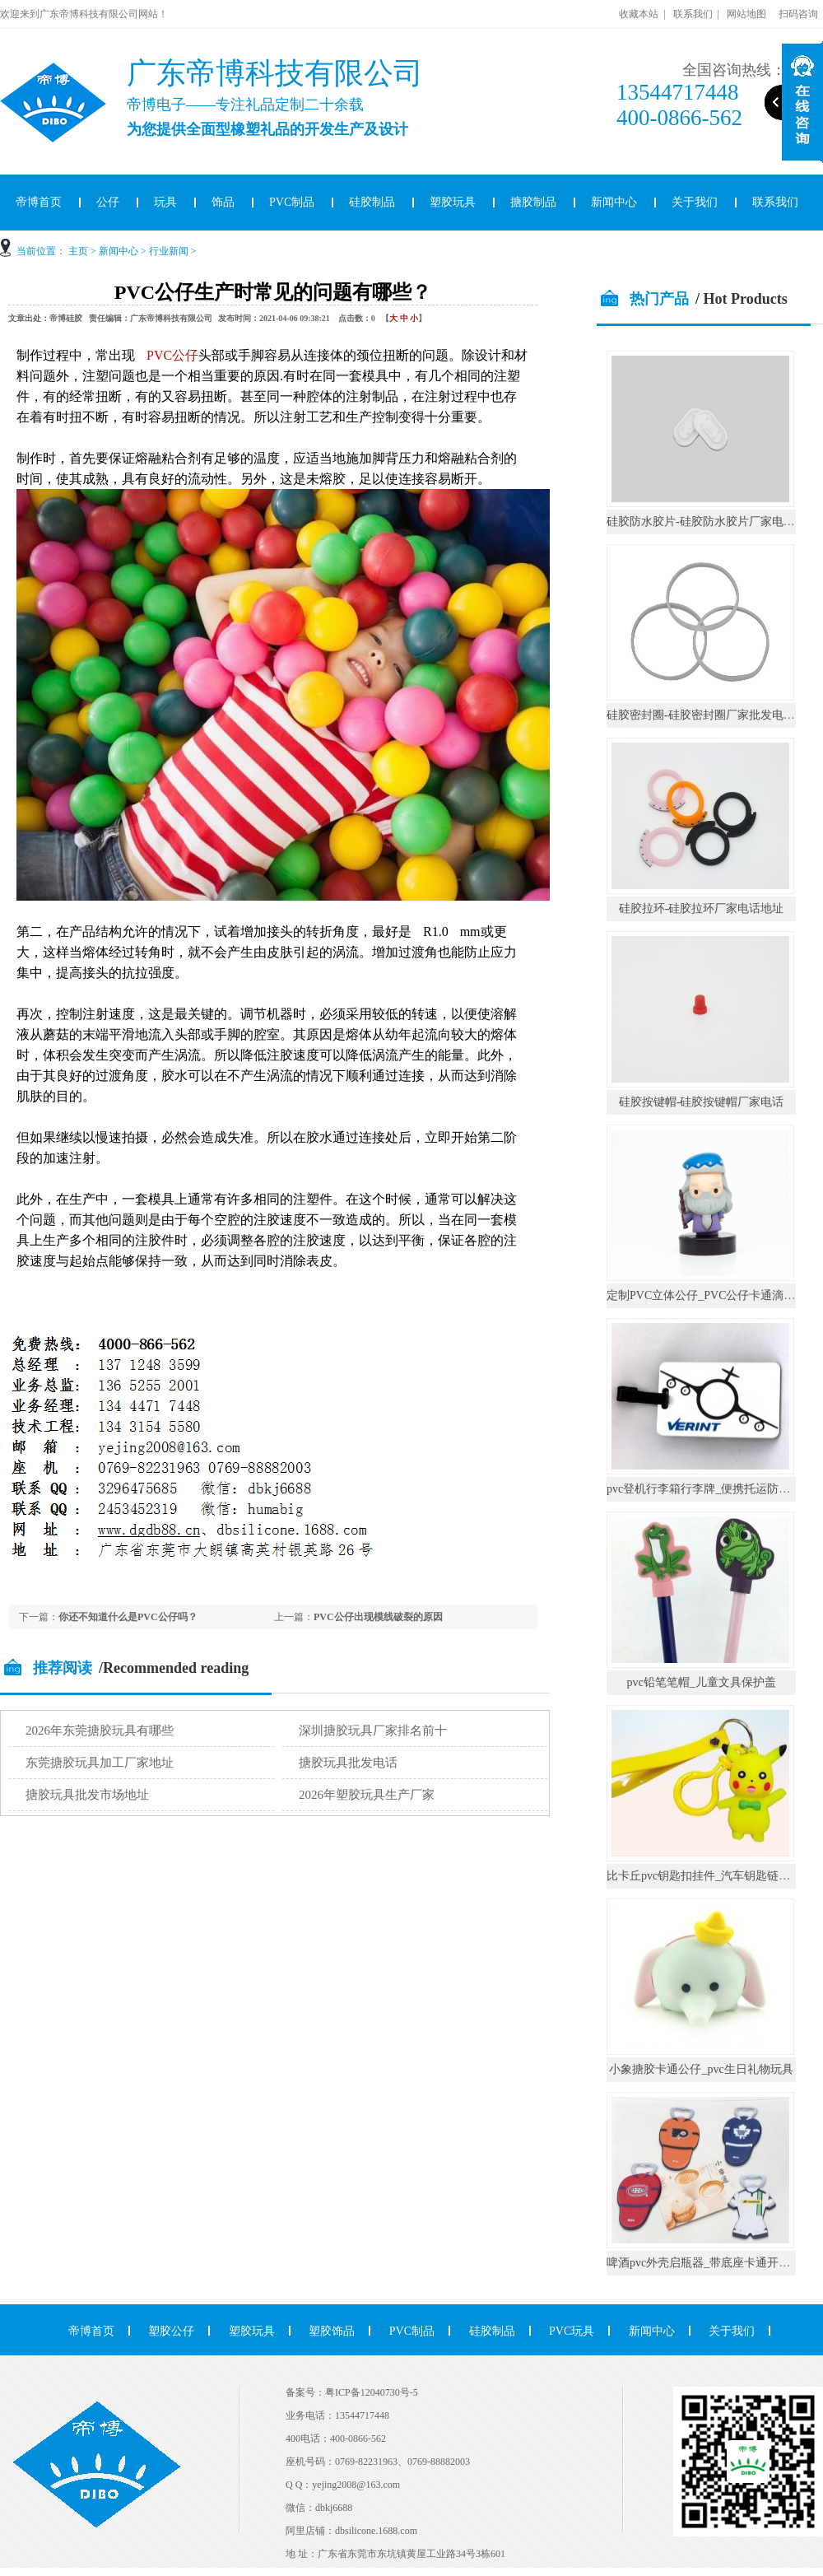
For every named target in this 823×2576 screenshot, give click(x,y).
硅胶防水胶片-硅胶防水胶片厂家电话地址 (712, 521)
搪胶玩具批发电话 (348, 1762)
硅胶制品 (372, 202)
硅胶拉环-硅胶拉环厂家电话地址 (701, 908)
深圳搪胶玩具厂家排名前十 (373, 1730)
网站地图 (746, 14)
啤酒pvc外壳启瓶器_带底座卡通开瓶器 (704, 2263)
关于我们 (695, 202)
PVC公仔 (172, 355)
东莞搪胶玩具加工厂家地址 (100, 1762)
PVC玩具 (571, 2331)
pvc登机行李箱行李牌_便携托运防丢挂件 (710, 1489)
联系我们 (693, 14)
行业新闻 (168, 251)
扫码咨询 (798, 14)
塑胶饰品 (332, 2331)
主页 (78, 251)
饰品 (223, 202)
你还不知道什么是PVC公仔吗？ (128, 1617)
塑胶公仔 (171, 2331)
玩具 (165, 202)
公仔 (107, 202)
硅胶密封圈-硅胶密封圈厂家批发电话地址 (712, 715)
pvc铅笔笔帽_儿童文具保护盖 (700, 1682)
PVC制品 (291, 202)
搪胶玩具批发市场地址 (87, 1794)
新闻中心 (614, 202)
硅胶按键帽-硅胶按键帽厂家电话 (701, 1102)
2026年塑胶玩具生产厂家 (367, 1794)
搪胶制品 (533, 202)
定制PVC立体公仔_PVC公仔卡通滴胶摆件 (712, 1295)
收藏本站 (638, 14)
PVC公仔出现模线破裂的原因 (378, 1617)
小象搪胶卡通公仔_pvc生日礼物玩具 (701, 2069)
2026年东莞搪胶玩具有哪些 (100, 1730)
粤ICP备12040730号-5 (371, 2392)
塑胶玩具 (453, 202)
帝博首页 (91, 2331)
